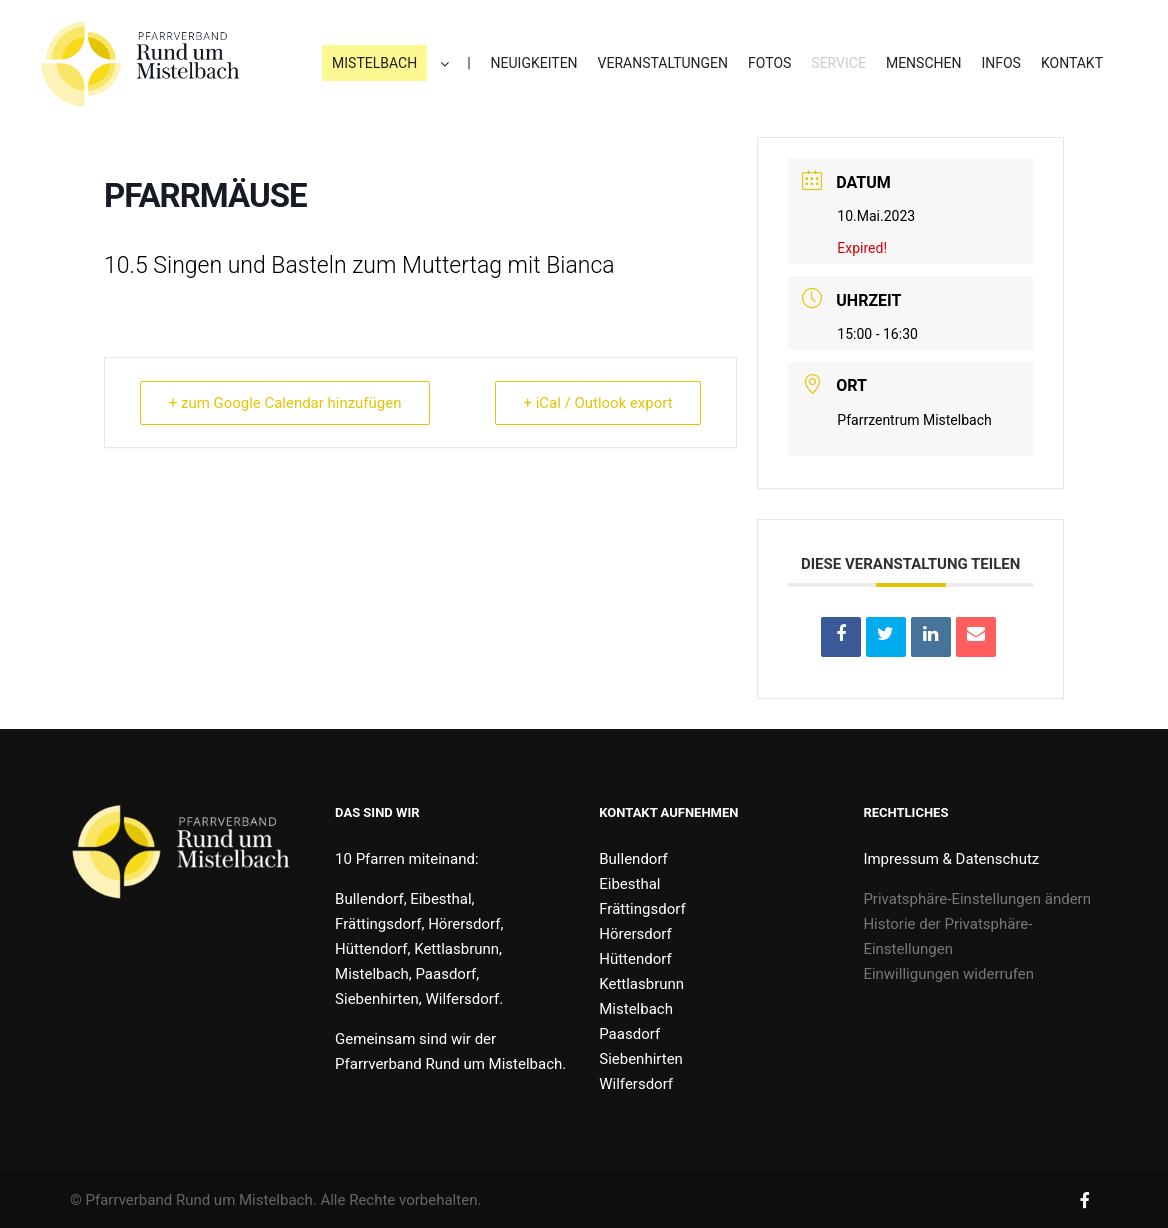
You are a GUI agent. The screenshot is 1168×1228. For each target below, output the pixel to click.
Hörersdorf (635, 934)
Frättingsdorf (642, 909)
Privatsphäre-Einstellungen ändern (977, 899)
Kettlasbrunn (641, 984)
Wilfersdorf (636, 1084)
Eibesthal (629, 884)
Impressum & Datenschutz (951, 859)
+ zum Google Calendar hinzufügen (285, 403)
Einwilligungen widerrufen (948, 974)
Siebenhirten (641, 1059)
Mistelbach (636, 1009)
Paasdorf (629, 1034)
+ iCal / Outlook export (597, 403)
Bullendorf (633, 859)
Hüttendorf (635, 959)
